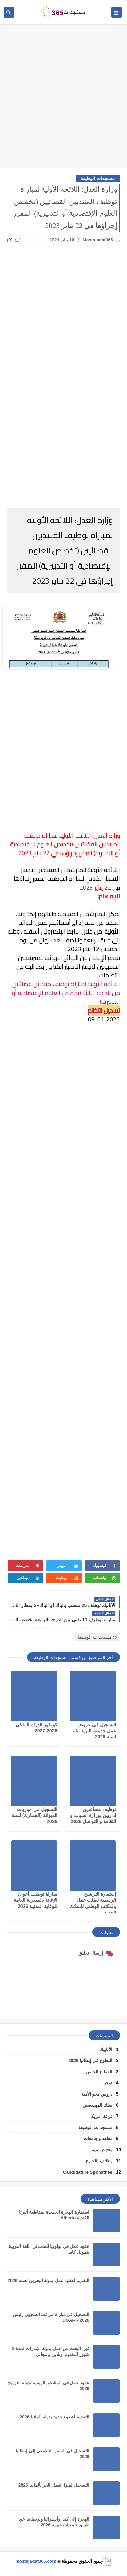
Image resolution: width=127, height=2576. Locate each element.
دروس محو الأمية (96, 2094)
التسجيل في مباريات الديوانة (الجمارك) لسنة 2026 (34, 1815)
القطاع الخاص (99, 2071)
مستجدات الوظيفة (98, 178)
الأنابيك (106, 2049)
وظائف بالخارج (99, 2160)
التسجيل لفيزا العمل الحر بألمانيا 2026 (53, 2485)
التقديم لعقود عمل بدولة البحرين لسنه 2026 (48, 2280)
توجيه (107, 2082)
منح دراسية (102, 2149)
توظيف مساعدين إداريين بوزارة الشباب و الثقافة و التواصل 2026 (93, 1815)
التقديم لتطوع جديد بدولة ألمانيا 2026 (54, 2416)
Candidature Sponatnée (87, 2172)
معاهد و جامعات (98, 2138)
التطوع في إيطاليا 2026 (90, 2060)
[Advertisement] (63, 99)
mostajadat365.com (35, 2561)
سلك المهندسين (97, 2105)
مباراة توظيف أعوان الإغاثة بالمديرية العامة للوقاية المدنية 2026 (35, 1900)
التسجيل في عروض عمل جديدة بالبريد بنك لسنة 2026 (94, 1730)
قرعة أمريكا (101, 2116)
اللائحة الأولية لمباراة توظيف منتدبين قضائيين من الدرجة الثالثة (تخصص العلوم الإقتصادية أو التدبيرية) (66, 992)
